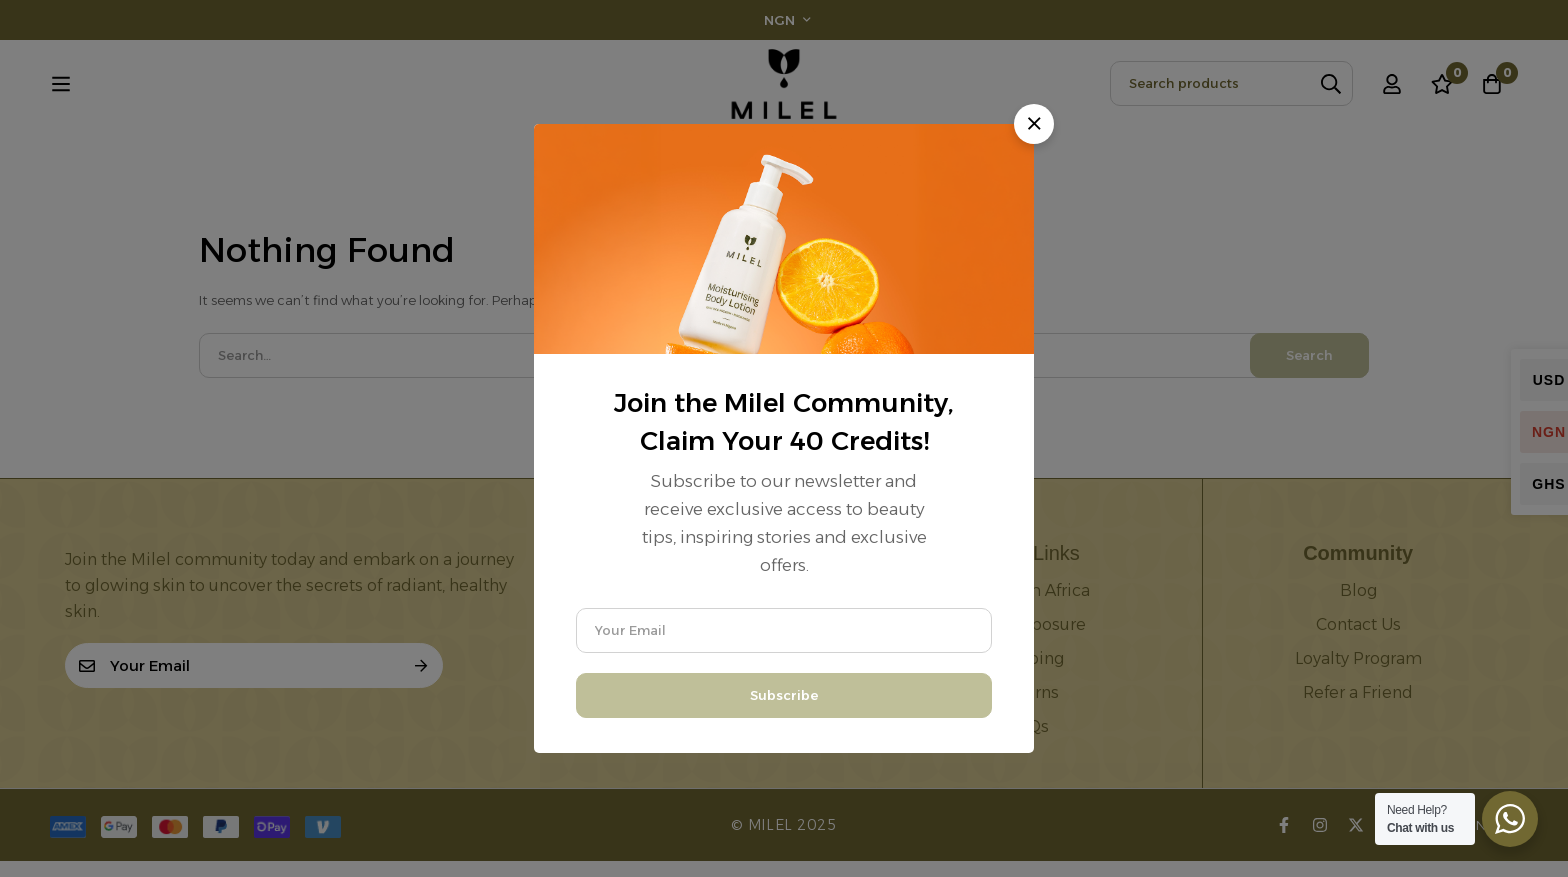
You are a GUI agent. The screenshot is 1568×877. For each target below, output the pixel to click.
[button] (1034, 124)
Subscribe (784, 695)
